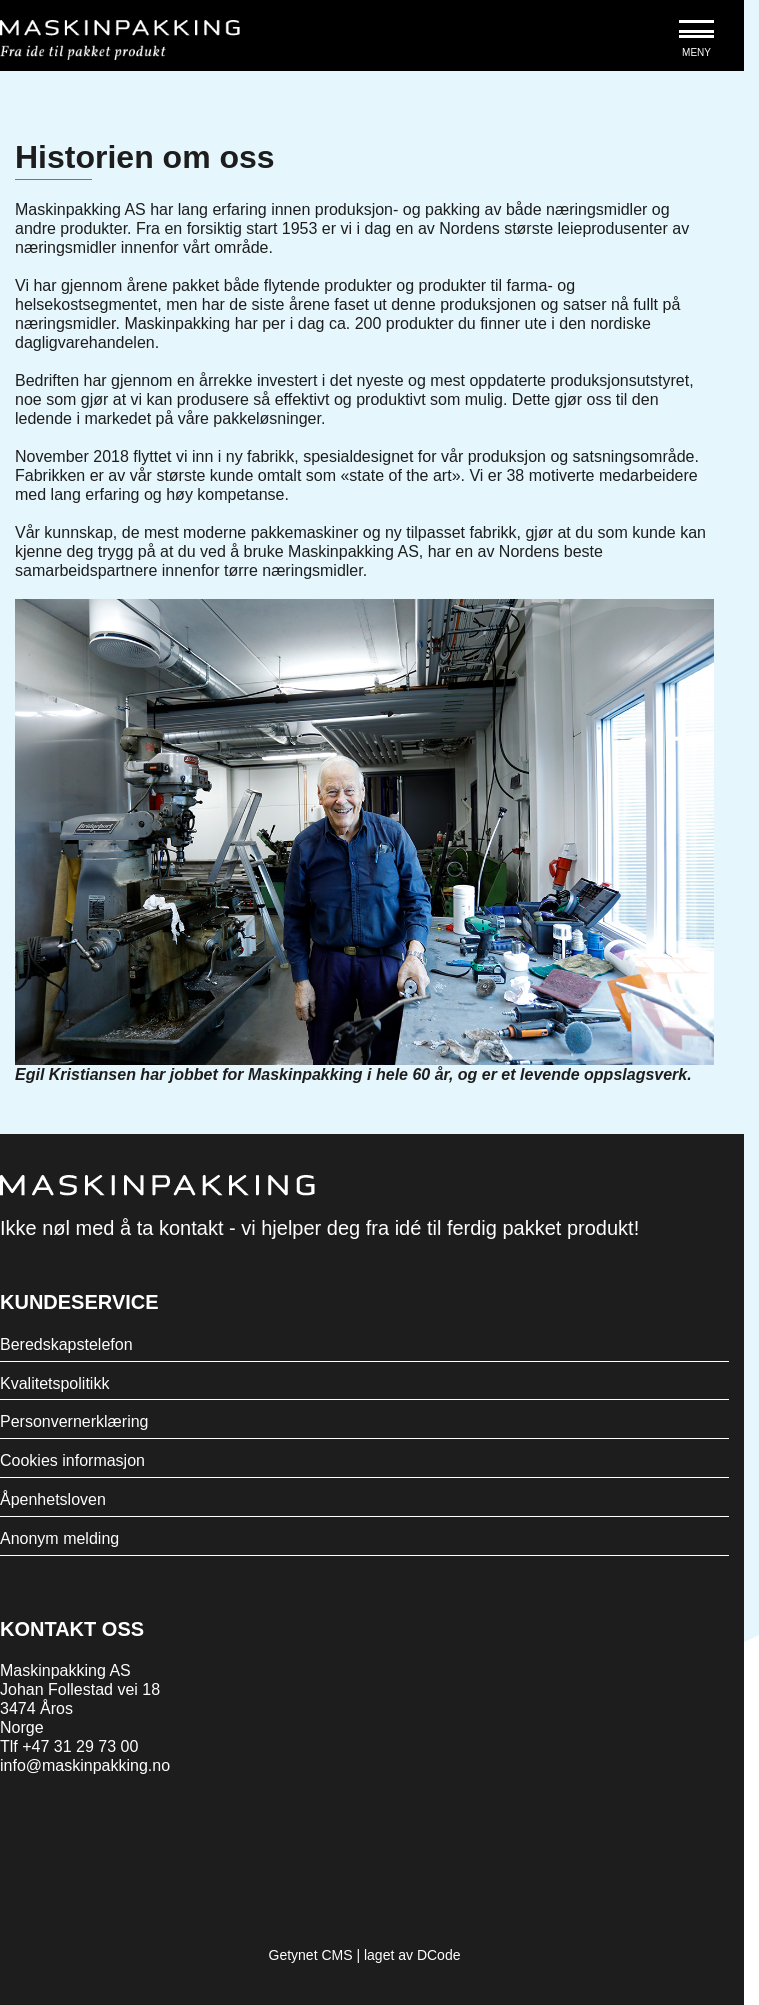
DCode (439, 1955)
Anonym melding (59, 1538)
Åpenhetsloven (53, 1499)
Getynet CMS (311, 1955)
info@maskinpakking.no (85, 1765)
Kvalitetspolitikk (54, 1383)
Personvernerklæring (74, 1421)
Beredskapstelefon (66, 1344)
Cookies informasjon (72, 1460)
